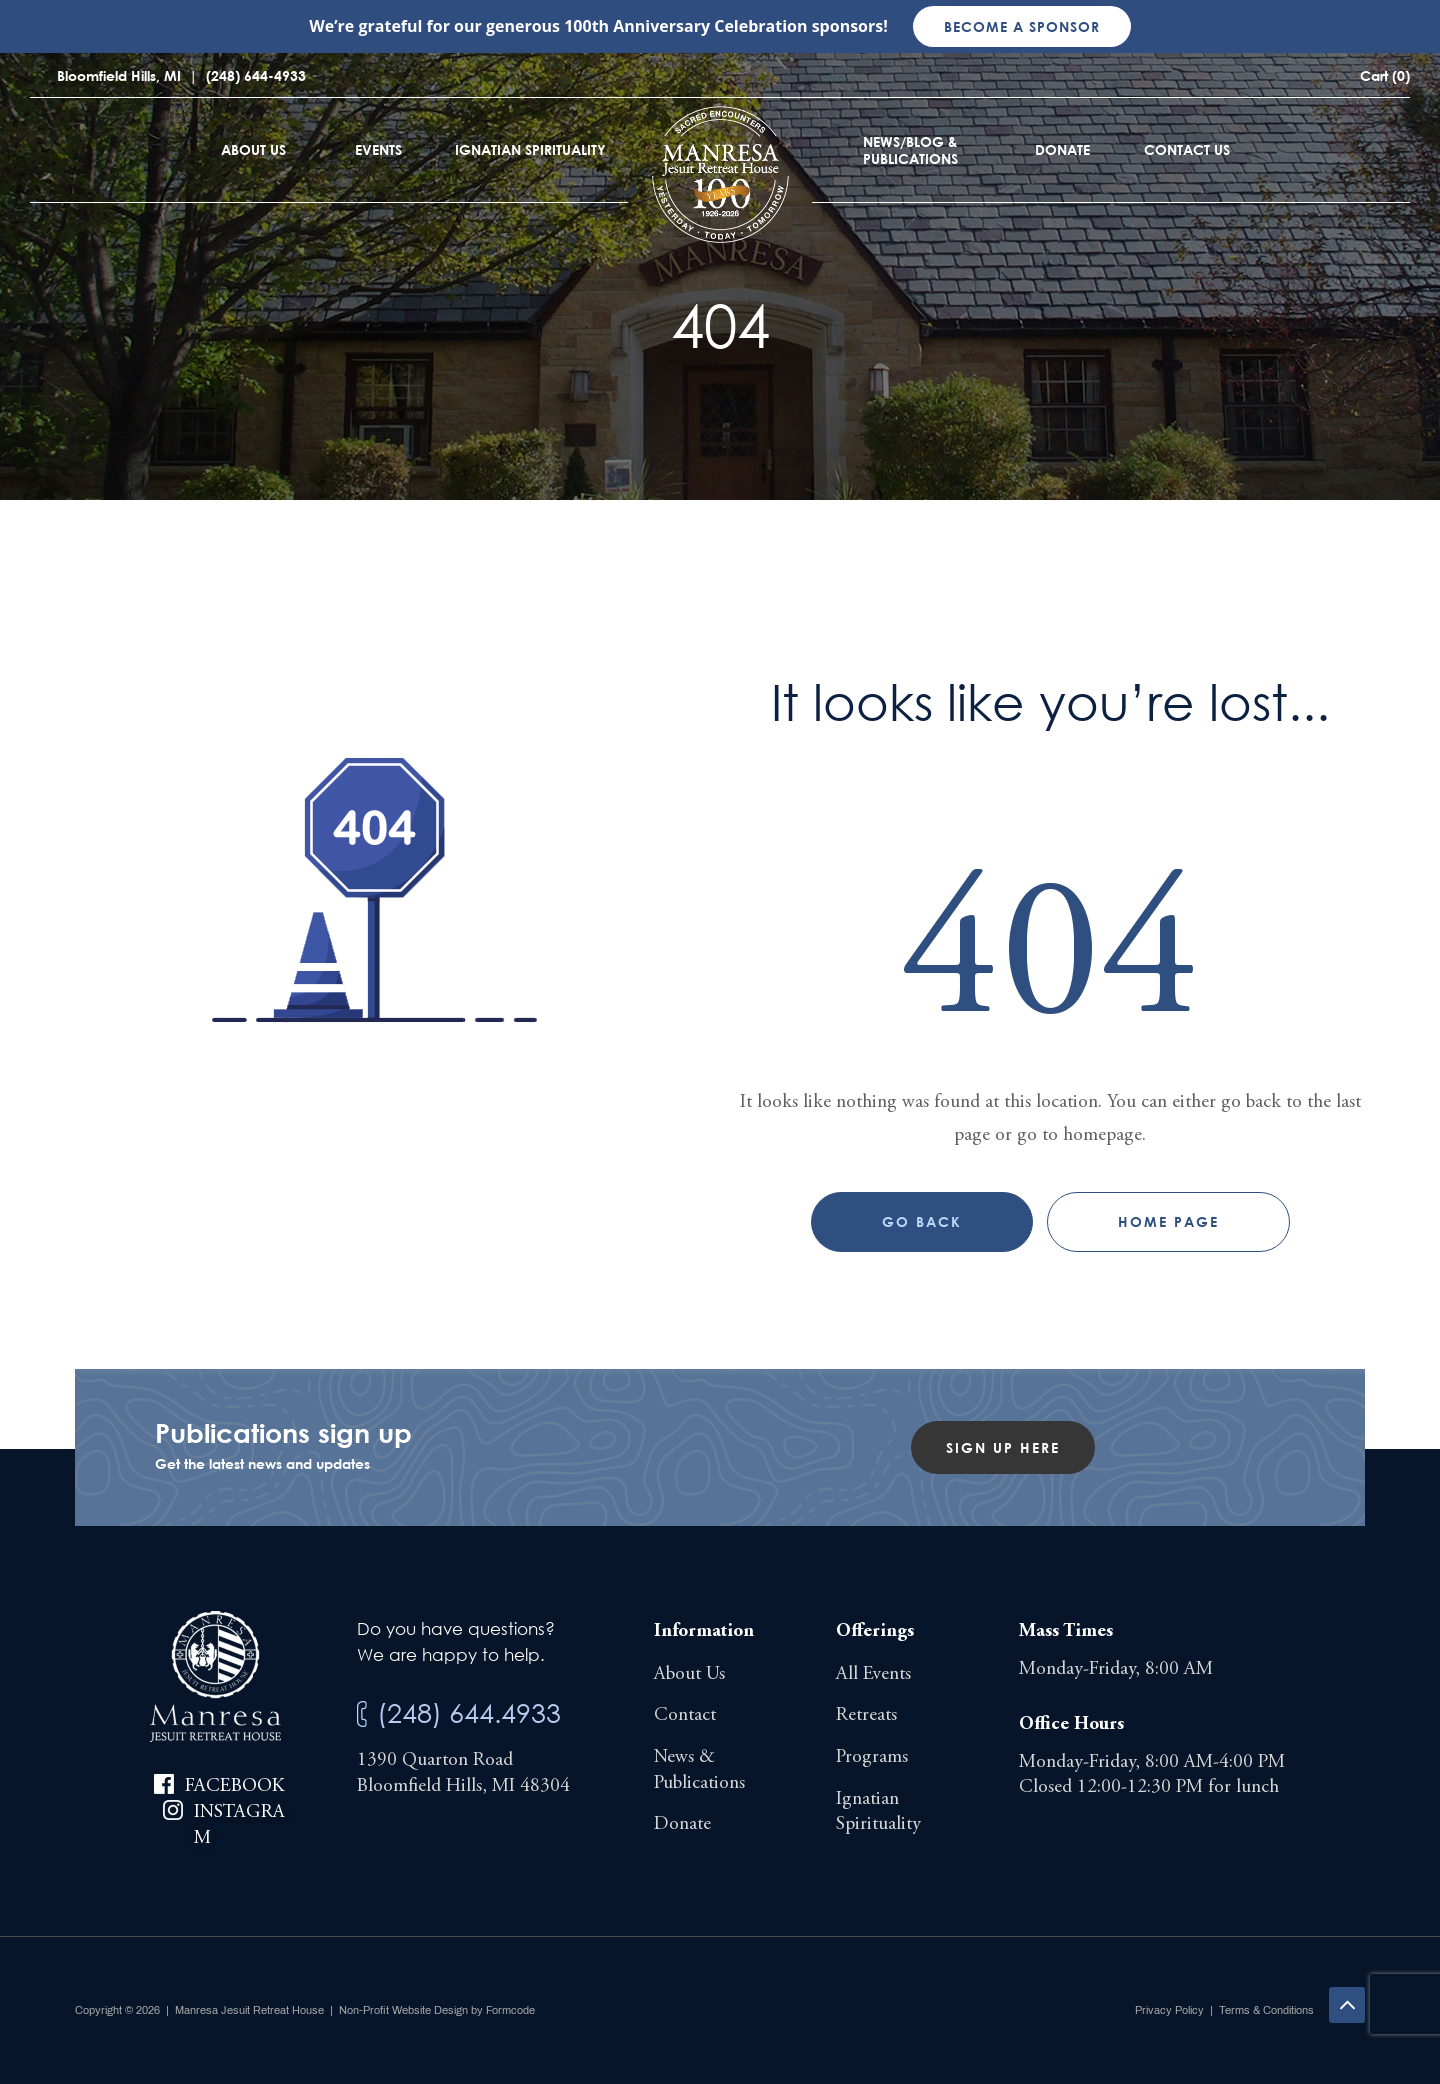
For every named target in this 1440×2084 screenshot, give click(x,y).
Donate (1062, 149)
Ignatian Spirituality (530, 149)
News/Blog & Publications (910, 150)
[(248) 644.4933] (362, 1714)
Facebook (234, 1786)
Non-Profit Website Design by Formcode (437, 2010)
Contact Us (1187, 149)
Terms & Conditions (1266, 2010)
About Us (253, 149)
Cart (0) (1385, 75)
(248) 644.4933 (469, 1712)
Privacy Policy (1169, 2010)
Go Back (922, 1221)
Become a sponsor (1022, 26)
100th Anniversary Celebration (685, 26)
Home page (1168, 1221)
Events (378, 149)
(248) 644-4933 (256, 75)
